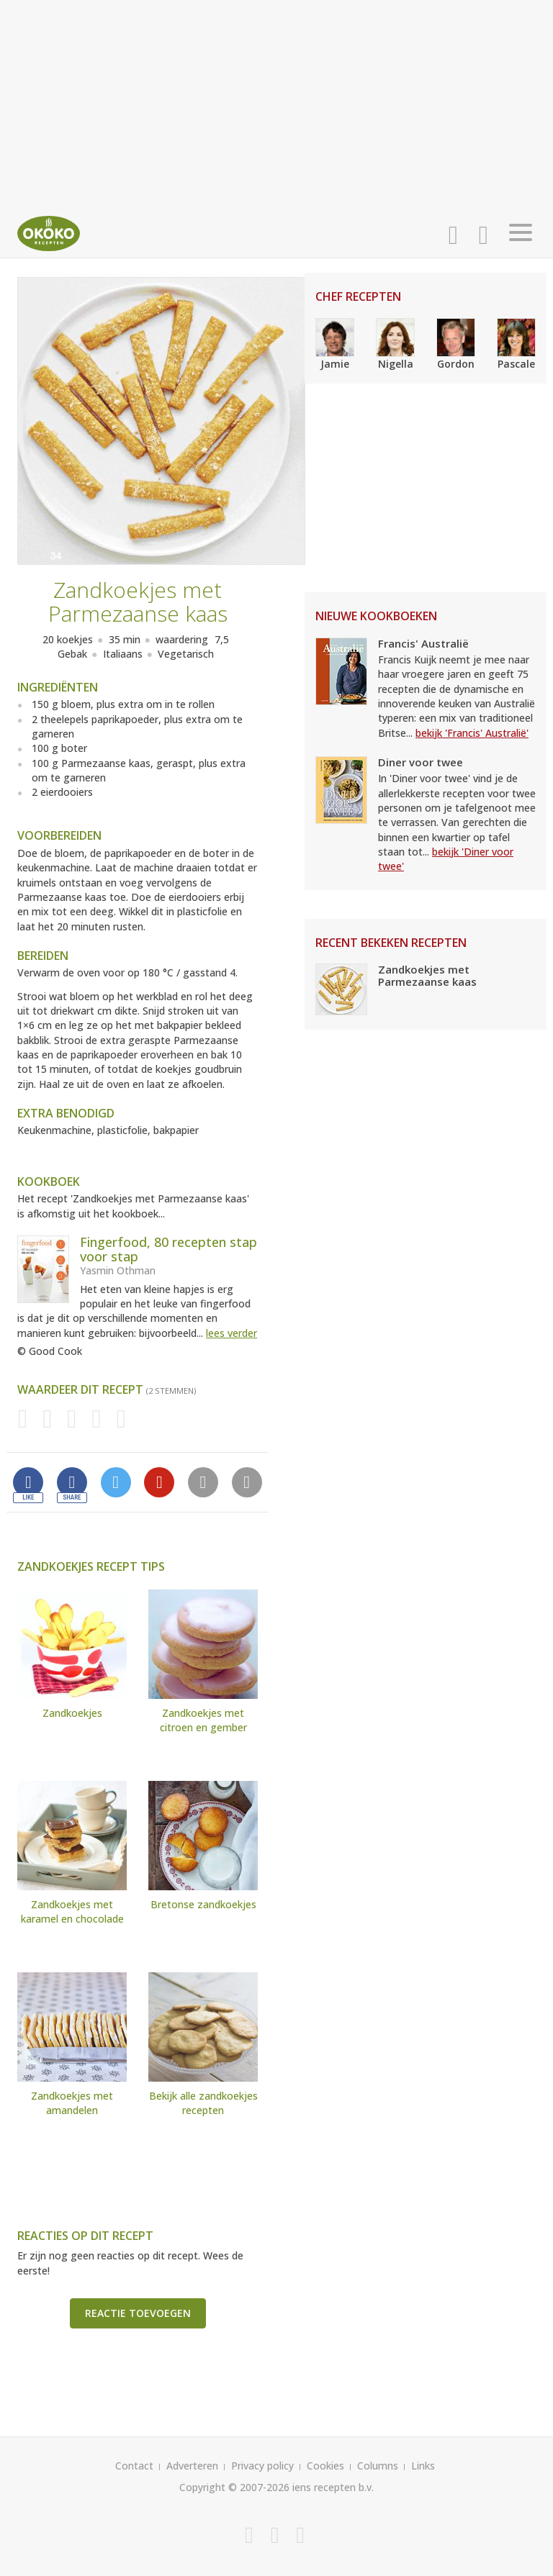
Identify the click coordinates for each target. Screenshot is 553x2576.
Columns (377, 2465)
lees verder (231, 1333)
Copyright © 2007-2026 (234, 2487)
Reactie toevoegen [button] (138, 2313)
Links (423, 2465)
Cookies (325, 2465)
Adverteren (192, 2465)
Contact (134, 2465)
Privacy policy (262, 2465)
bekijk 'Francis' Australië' (472, 733)
